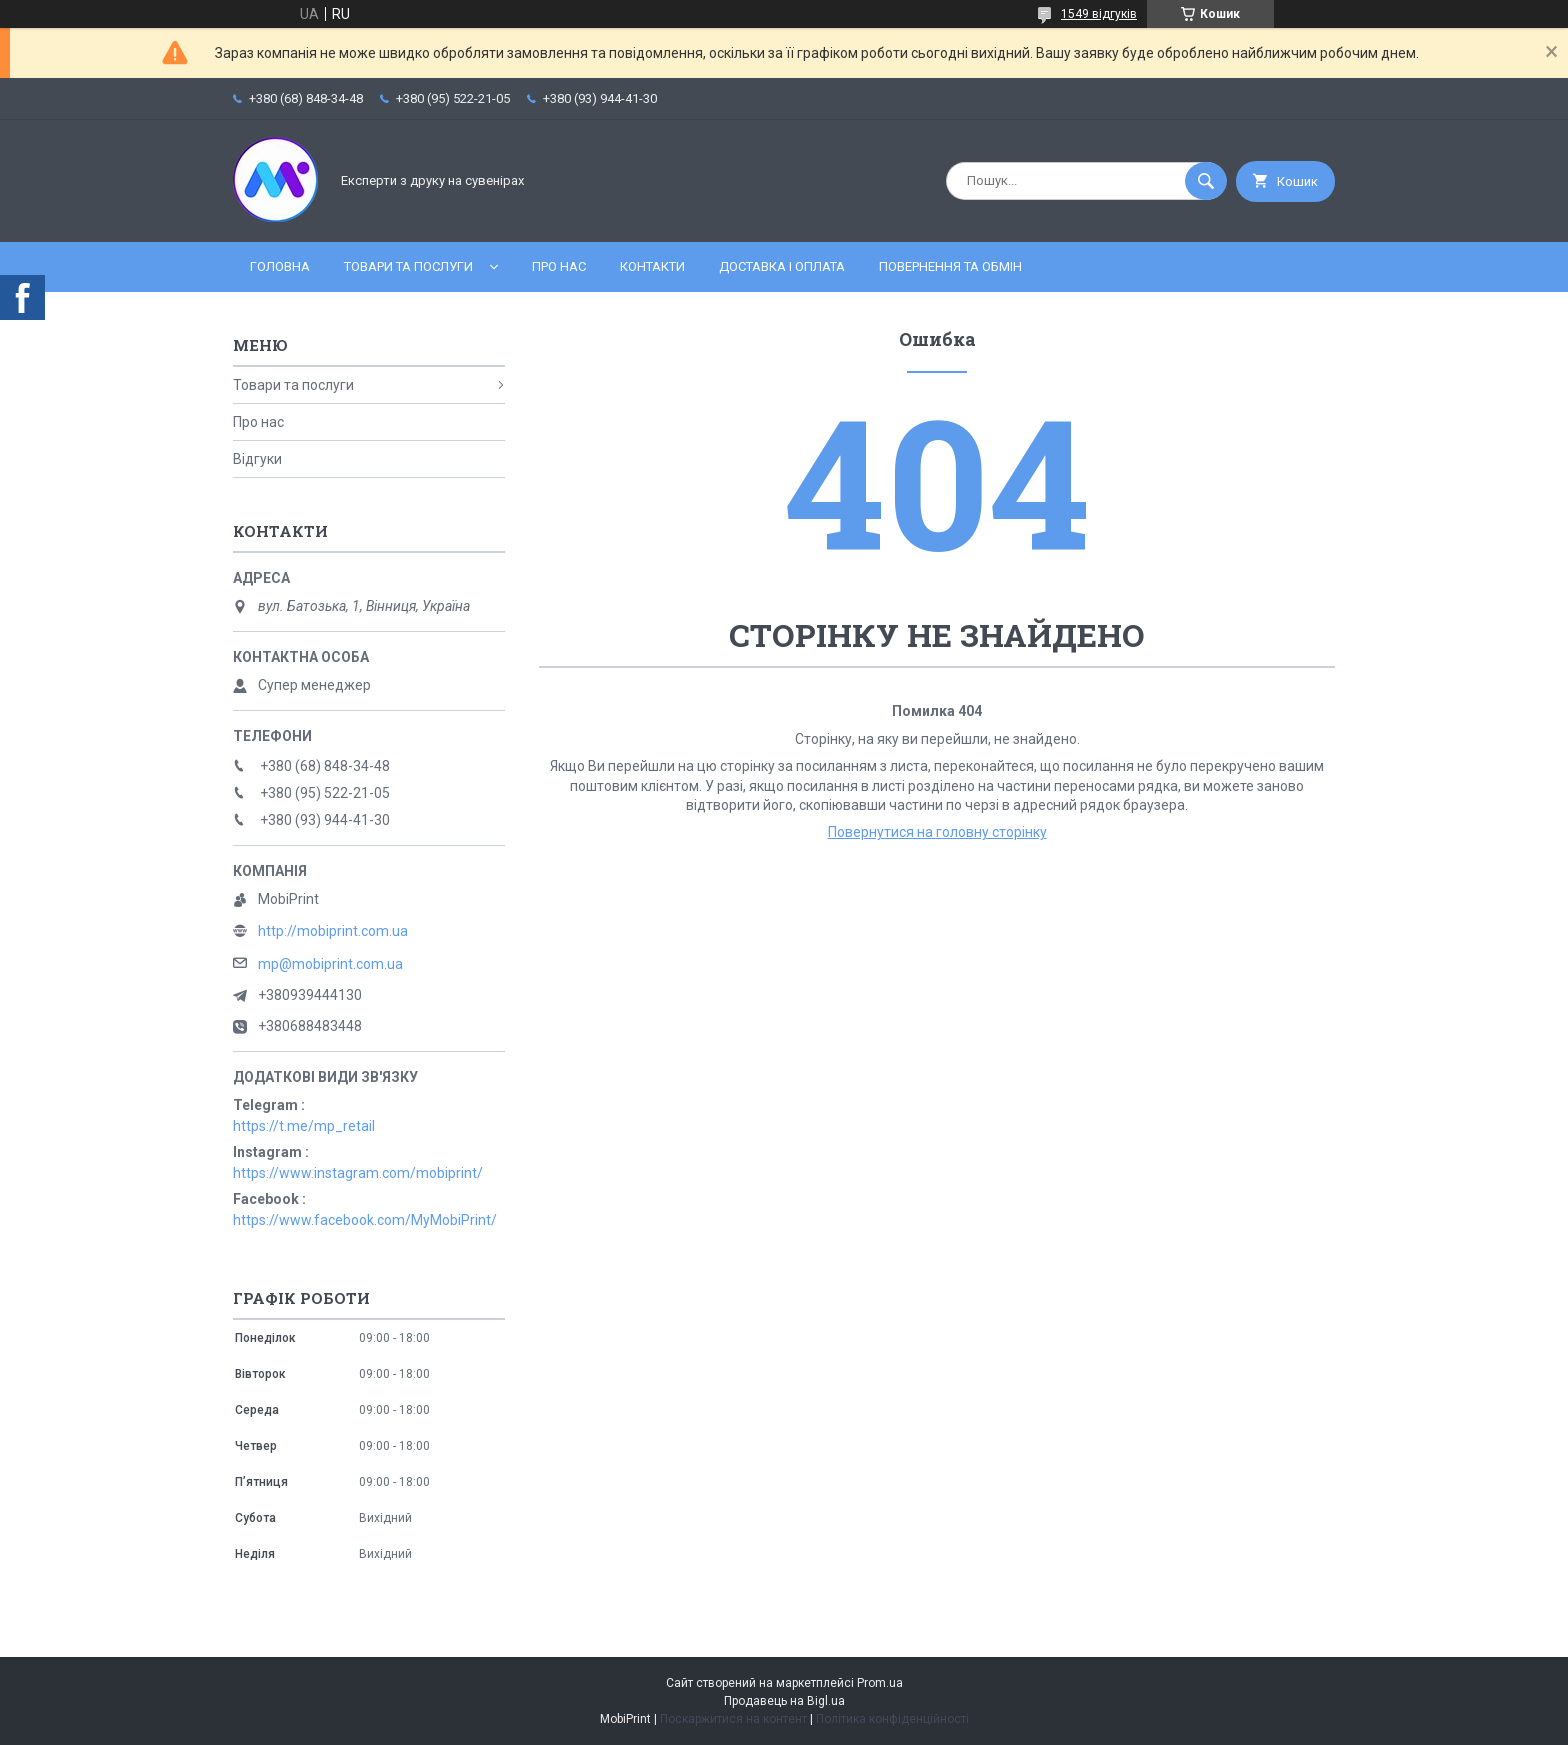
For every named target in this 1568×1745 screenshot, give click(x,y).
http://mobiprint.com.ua (333, 931)
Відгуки (257, 459)
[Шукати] (1206, 181)
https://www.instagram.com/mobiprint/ (358, 1173)
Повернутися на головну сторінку (937, 832)
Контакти (652, 266)
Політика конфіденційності (892, 1719)
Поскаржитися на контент (733, 1719)
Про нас (559, 266)
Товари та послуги (408, 266)
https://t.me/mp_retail (304, 1126)
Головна (280, 266)
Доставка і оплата (782, 266)
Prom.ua (880, 1683)
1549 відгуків (1099, 14)
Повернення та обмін (950, 266)
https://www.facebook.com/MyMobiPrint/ (365, 1220)
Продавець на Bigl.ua (784, 1701)
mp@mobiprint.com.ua (330, 964)
